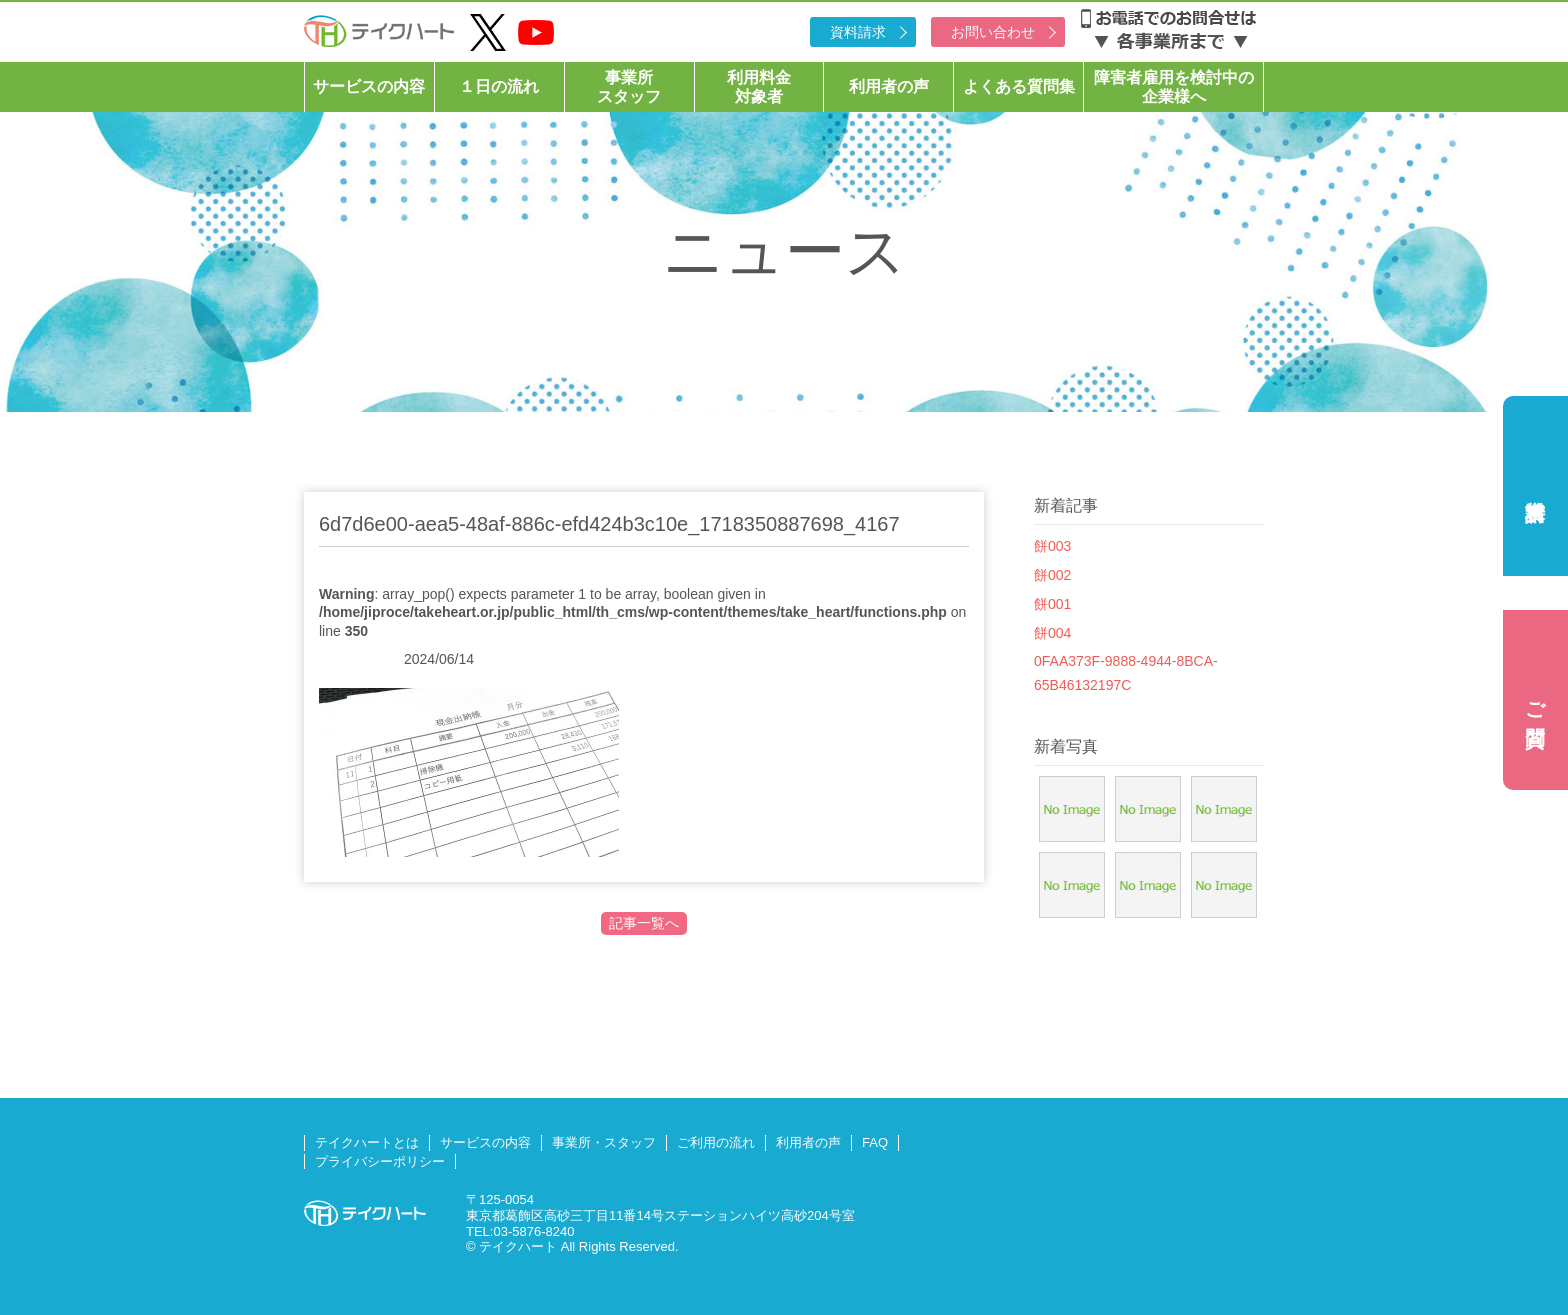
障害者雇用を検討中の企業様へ (1174, 87)
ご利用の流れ (716, 1142)
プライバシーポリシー (380, 1161)
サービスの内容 (369, 86)
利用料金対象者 (759, 87)
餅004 (1052, 633)
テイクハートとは (367, 1142)
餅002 (1052, 575)
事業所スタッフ (629, 87)
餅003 (1052, 546)
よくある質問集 (1019, 86)
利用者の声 (889, 86)
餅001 (1052, 604)
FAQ (875, 1142)
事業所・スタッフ (604, 1142)
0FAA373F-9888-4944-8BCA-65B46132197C (1126, 673)
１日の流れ (499, 86)
